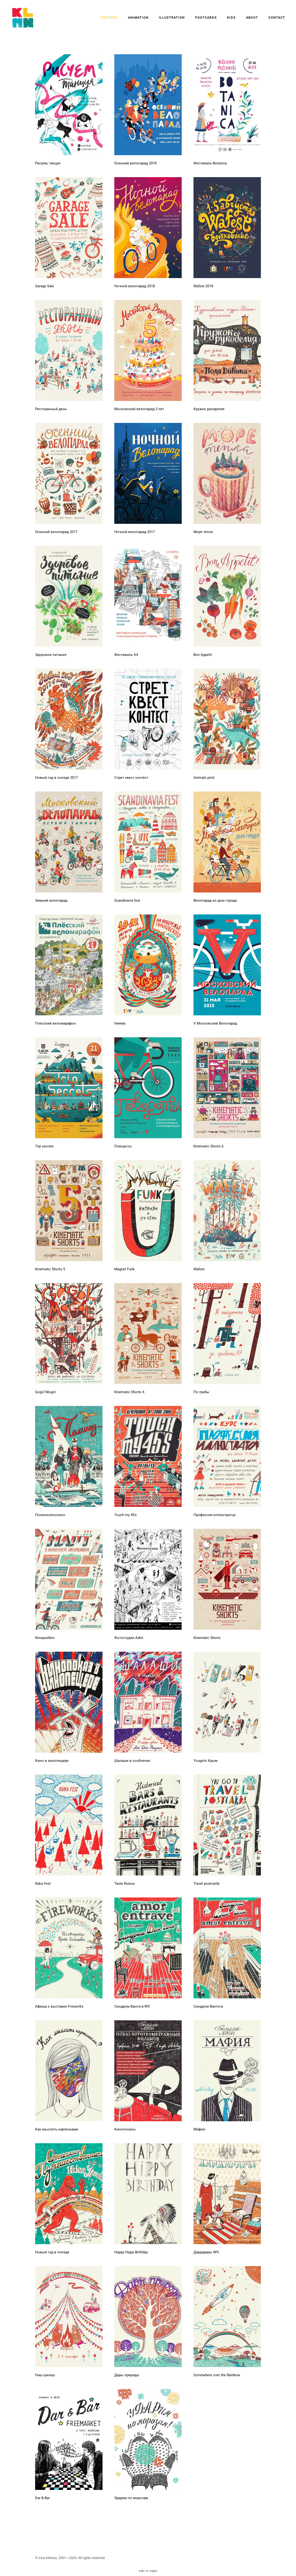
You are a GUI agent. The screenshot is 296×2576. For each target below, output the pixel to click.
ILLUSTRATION (167, 20)
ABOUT (248, 20)
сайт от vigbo (148, 2565)
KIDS (227, 20)
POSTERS (105, 20)
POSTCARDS (201, 20)
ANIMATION (133, 20)
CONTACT (272, 20)
